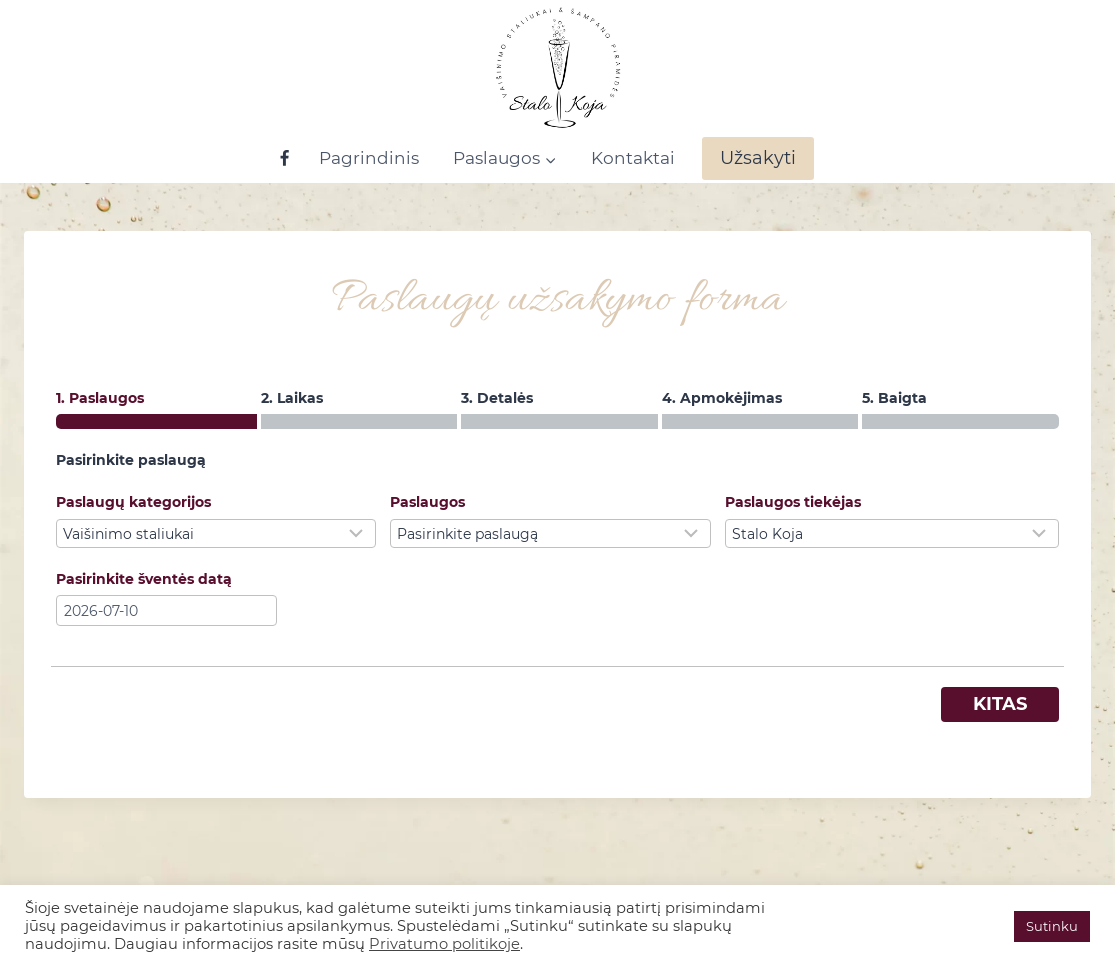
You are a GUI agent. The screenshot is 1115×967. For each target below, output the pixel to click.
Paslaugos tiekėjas (793, 502)
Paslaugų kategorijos (133, 502)
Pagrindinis (369, 158)
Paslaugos (427, 502)
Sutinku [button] (1052, 926)
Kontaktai (633, 158)
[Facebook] (285, 159)
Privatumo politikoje (444, 944)
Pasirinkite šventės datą (144, 579)
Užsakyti (758, 158)
